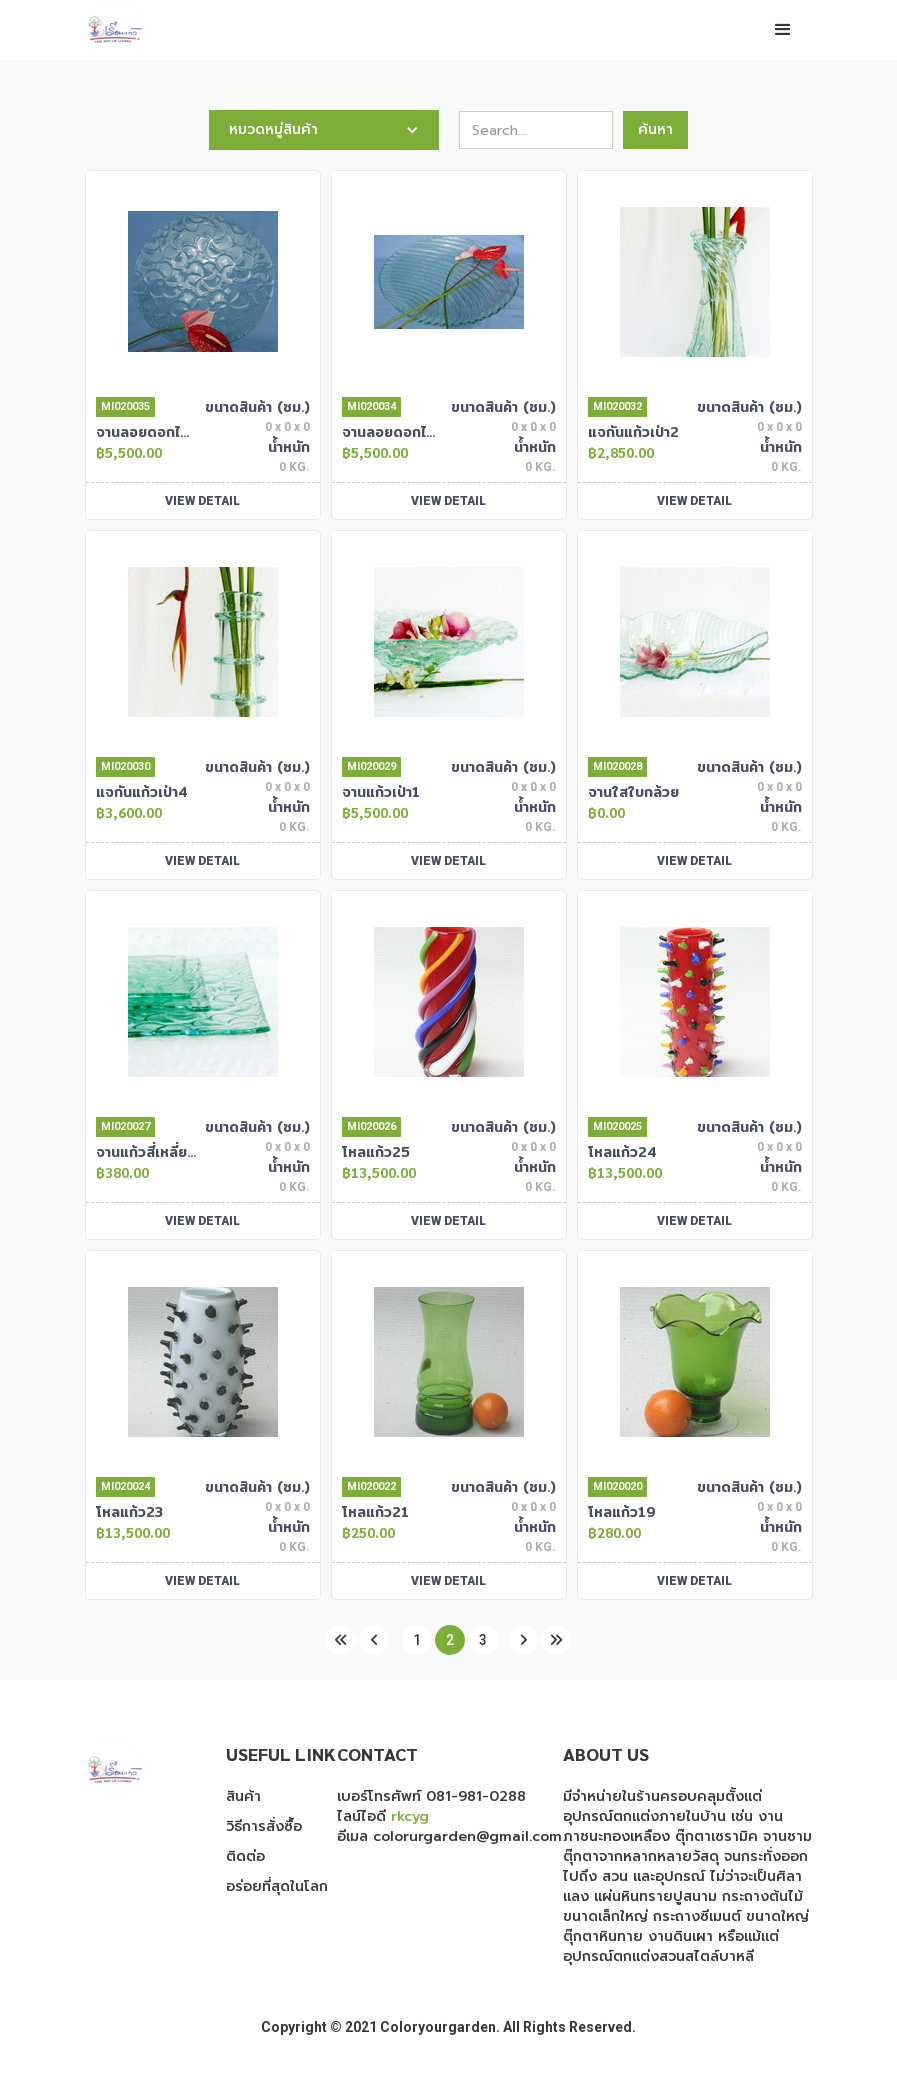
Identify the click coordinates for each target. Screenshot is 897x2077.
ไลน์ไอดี (383, 1816)
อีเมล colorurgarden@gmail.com (449, 1836)
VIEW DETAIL (202, 501)
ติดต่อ (245, 1857)
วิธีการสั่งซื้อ (264, 1827)
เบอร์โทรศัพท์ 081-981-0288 (431, 1796)
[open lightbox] (203, 281)
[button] (783, 30)
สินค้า (243, 1797)
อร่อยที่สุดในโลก (277, 1887)
